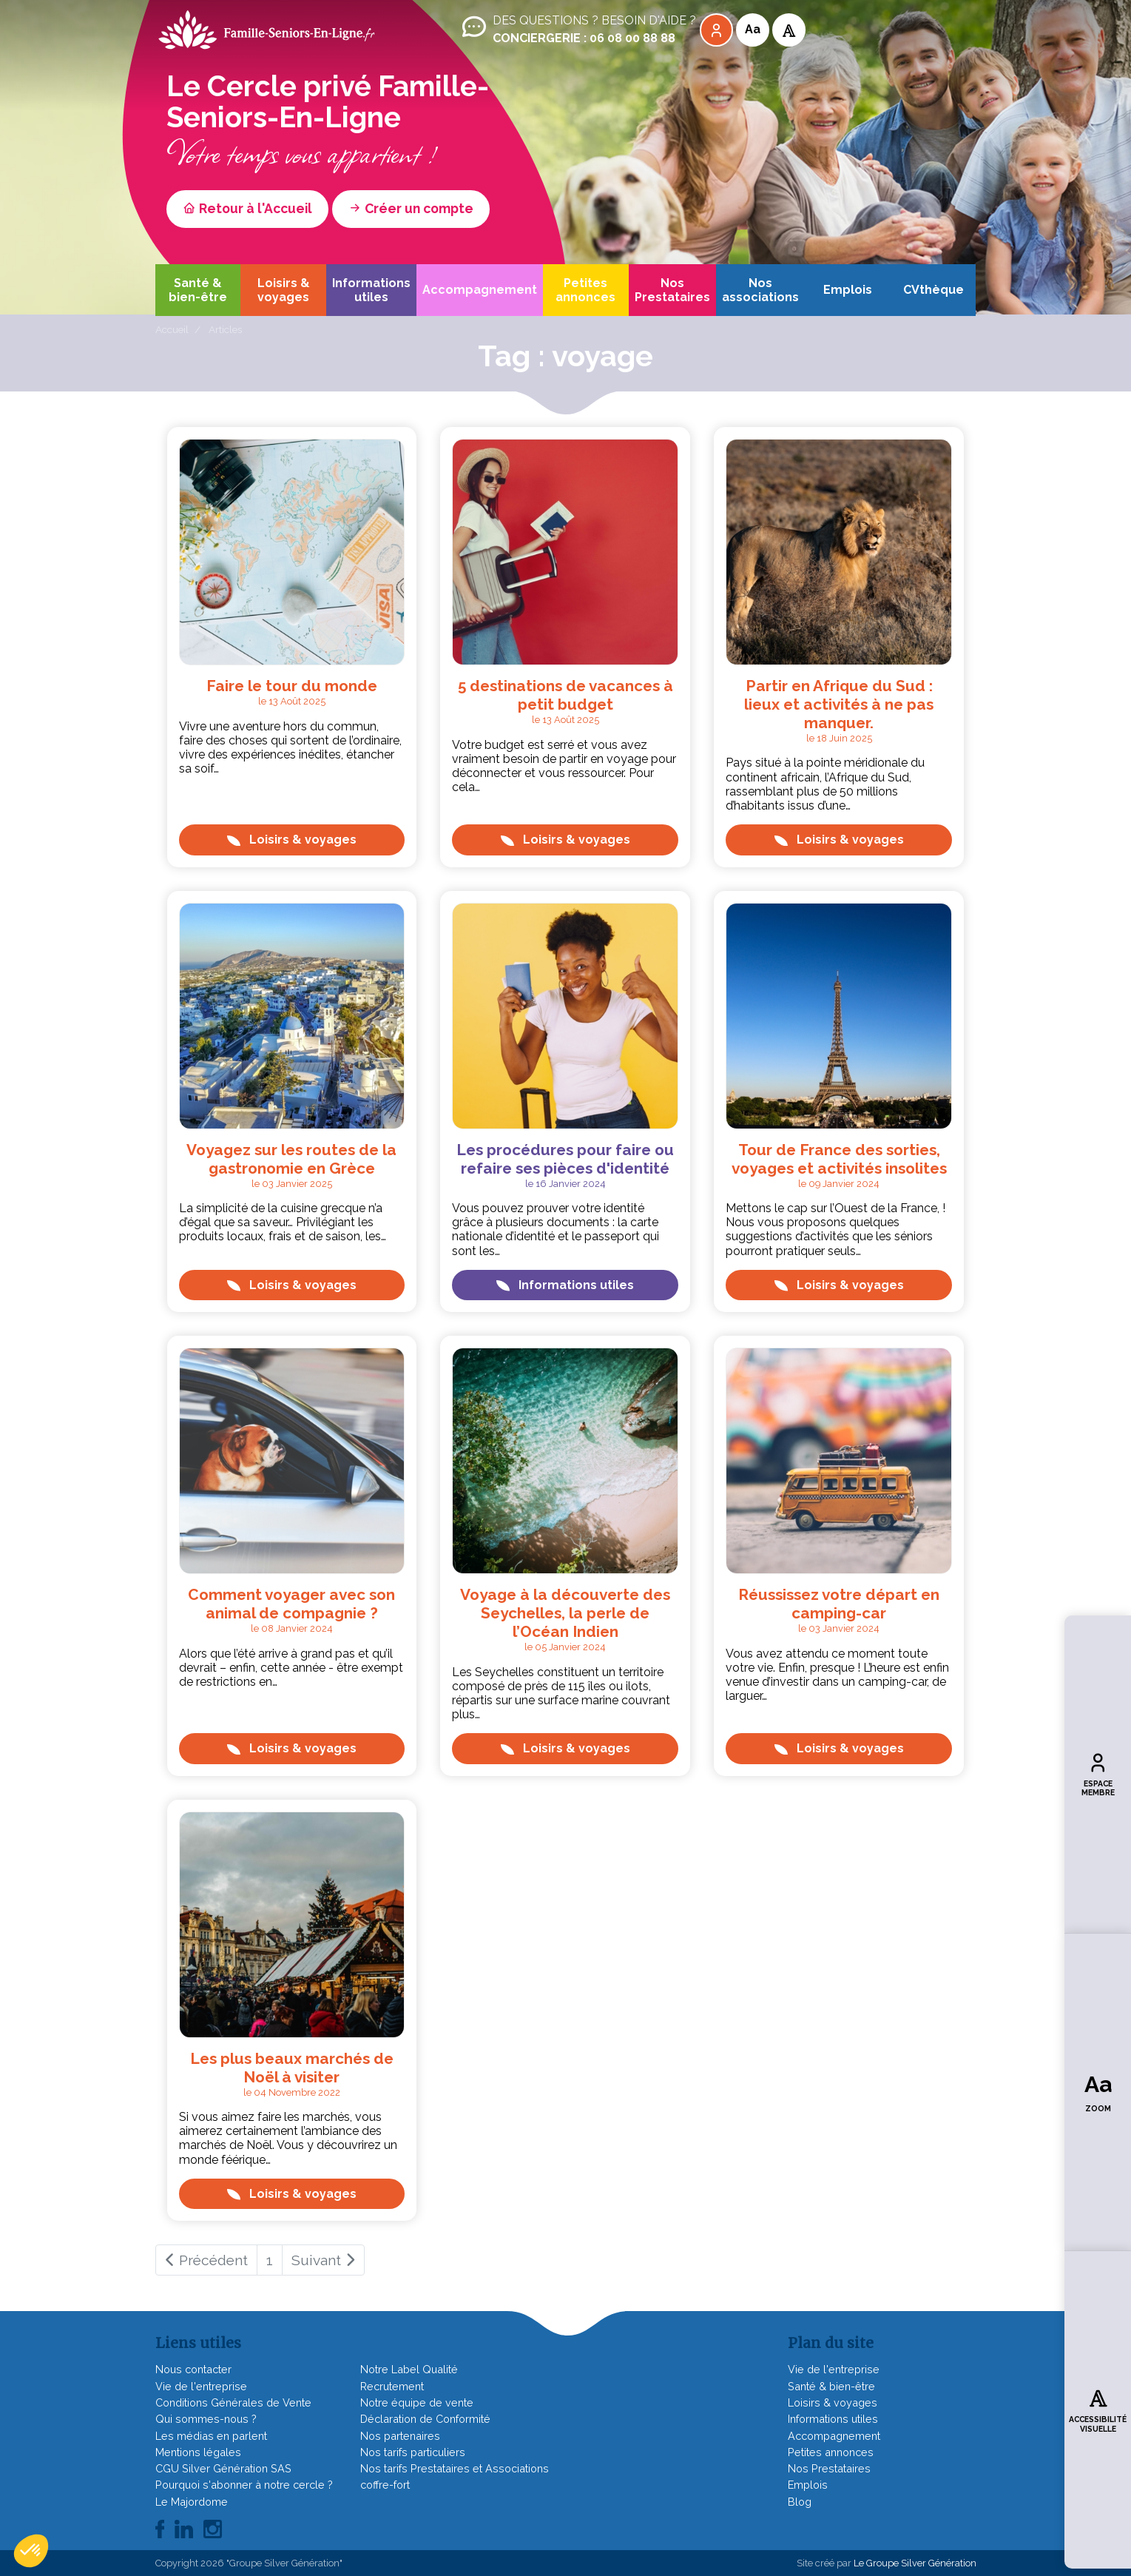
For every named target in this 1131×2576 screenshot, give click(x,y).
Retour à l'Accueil (247, 208)
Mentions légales (198, 2452)
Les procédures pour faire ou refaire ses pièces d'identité (565, 1158)
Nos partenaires (400, 2435)
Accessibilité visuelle (1098, 2409)
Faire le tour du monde (291, 685)
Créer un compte (410, 208)
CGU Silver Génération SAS (223, 2468)
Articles (225, 329)
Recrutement (392, 2386)
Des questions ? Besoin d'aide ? (577, 29)
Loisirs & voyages (283, 290)
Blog (799, 2501)
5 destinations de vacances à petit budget (565, 694)
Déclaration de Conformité (425, 2418)
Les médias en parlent (211, 2435)
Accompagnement (479, 290)
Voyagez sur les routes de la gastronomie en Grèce (291, 1158)
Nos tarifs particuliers (412, 2452)
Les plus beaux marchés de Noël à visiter (292, 2067)
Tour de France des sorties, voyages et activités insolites (839, 1158)
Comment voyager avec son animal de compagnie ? (291, 1603)
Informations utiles (371, 290)
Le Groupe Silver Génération (915, 2563)
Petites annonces (585, 290)
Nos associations (760, 290)
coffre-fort (385, 2484)
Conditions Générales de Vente (233, 2402)
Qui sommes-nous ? (206, 2418)
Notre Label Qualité (409, 2369)
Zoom (1098, 2092)
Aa (752, 29)
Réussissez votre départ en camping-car (838, 1603)
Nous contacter (193, 2369)
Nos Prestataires (672, 290)
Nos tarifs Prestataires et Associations (454, 2468)
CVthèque (933, 290)
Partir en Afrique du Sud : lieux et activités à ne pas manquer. (839, 704)
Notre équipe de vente (416, 2402)
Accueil (172, 329)
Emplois (847, 290)
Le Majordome (191, 2501)
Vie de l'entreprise (201, 2386)
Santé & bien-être (198, 290)
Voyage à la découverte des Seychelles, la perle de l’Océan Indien (565, 1613)
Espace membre (1098, 1774)
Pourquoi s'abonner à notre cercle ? (244, 2484)
